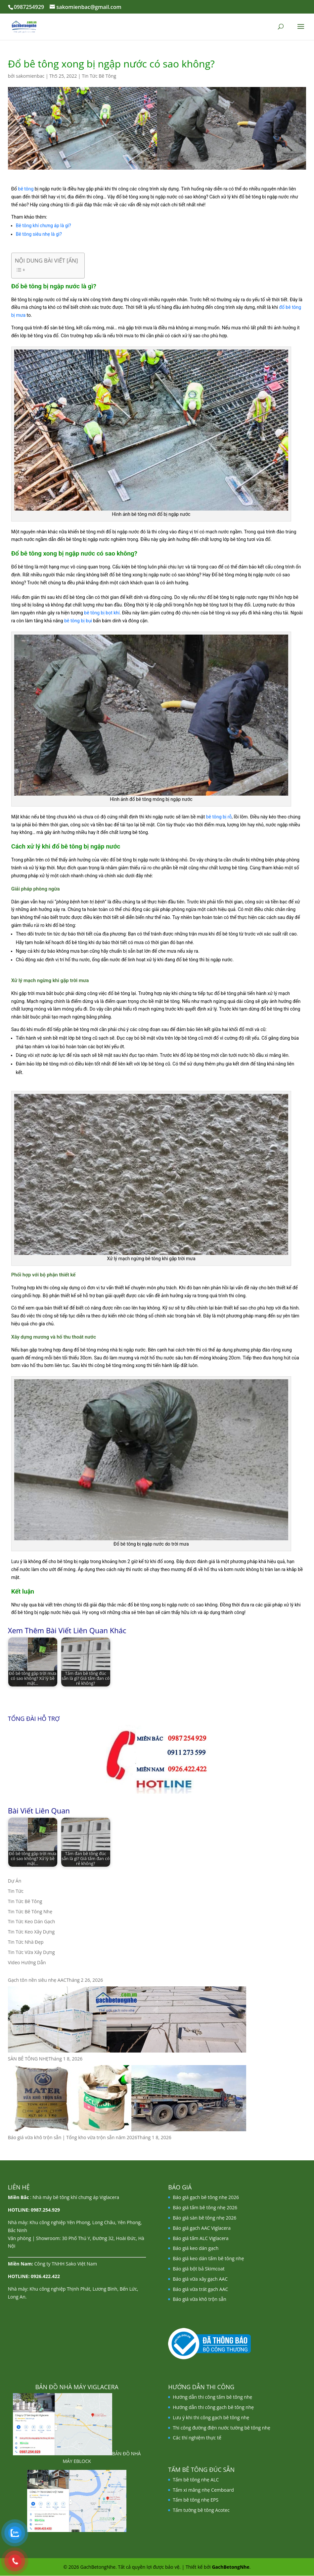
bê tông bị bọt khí (101, 612)
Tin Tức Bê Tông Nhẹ (30, 1911)
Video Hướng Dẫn (27, 1962)
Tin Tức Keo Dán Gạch (31, 1921)
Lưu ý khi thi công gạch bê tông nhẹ (211, 2417)
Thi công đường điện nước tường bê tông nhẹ (221, 2428)
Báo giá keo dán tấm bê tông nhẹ (208, 2258)
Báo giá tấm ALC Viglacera (200, 2238)
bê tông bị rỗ (219, 816)
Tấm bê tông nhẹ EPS (195, 2500)
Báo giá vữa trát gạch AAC (200, 2289)
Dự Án (15, 1881)
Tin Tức (15, 1891)
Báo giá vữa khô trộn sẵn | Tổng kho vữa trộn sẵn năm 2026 (72, 2137)
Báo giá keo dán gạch (195, 2248)
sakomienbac (30, 76)
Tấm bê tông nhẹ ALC (196, 2479)
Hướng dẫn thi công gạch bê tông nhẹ (213, 2407)
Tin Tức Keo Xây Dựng (31, 1932)
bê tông (26, 188)
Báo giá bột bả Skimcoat (198, 2268)
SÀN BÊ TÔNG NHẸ (28, 2059)
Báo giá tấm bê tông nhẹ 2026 (205, 2207)
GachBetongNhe (230, 2567)
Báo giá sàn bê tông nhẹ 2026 (204, 2218)
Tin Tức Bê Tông (99, 76)
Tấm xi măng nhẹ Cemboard (203, 2490)
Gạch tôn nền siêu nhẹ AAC (37, 1980)
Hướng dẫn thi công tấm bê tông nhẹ (212, 2397)
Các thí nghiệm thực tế (197, 2437)
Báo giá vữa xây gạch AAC (200, 2279)
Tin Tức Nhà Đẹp (26, 1942)
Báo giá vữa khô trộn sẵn (199, 2299)
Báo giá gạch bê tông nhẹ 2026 (206, 2197)
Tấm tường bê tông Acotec (201, 2510)
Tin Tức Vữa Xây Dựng (31, 1952)
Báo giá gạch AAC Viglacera (202, 2228)
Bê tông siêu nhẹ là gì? (39, 234)
